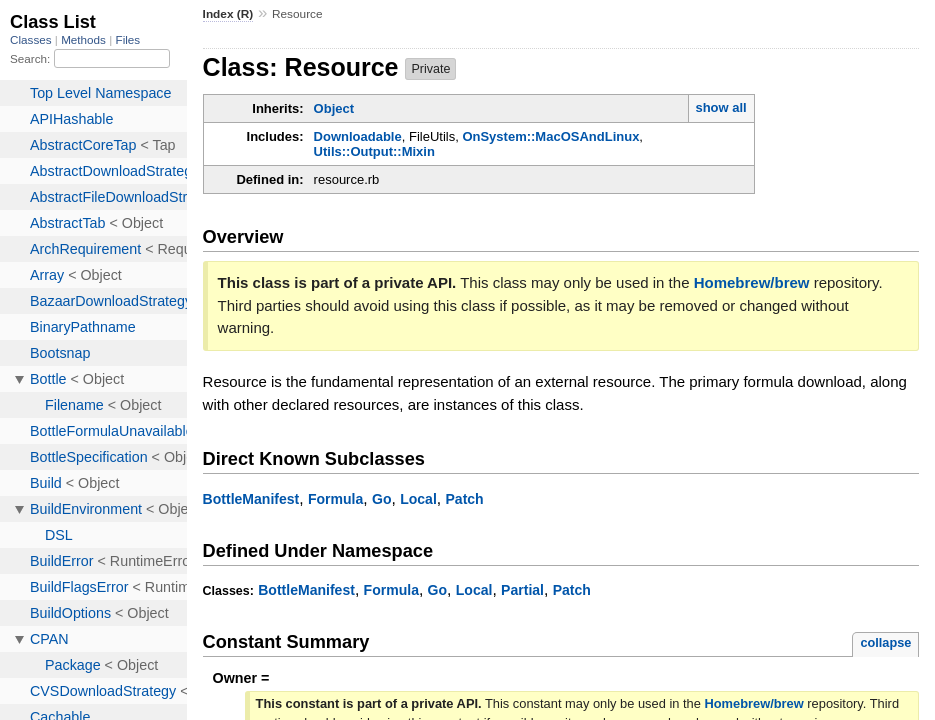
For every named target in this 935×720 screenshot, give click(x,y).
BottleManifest (251, 499)
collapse (885, 642)
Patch (464, 499)
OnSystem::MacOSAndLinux (550, 136)
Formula (335, 499)
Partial (522, 590)
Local (418, 499)
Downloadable (358, 136)
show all (720, 107)
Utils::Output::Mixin (374, 151)
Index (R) (228, 14)
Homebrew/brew (752, 282)
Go (382, 499)
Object (334, 108)
